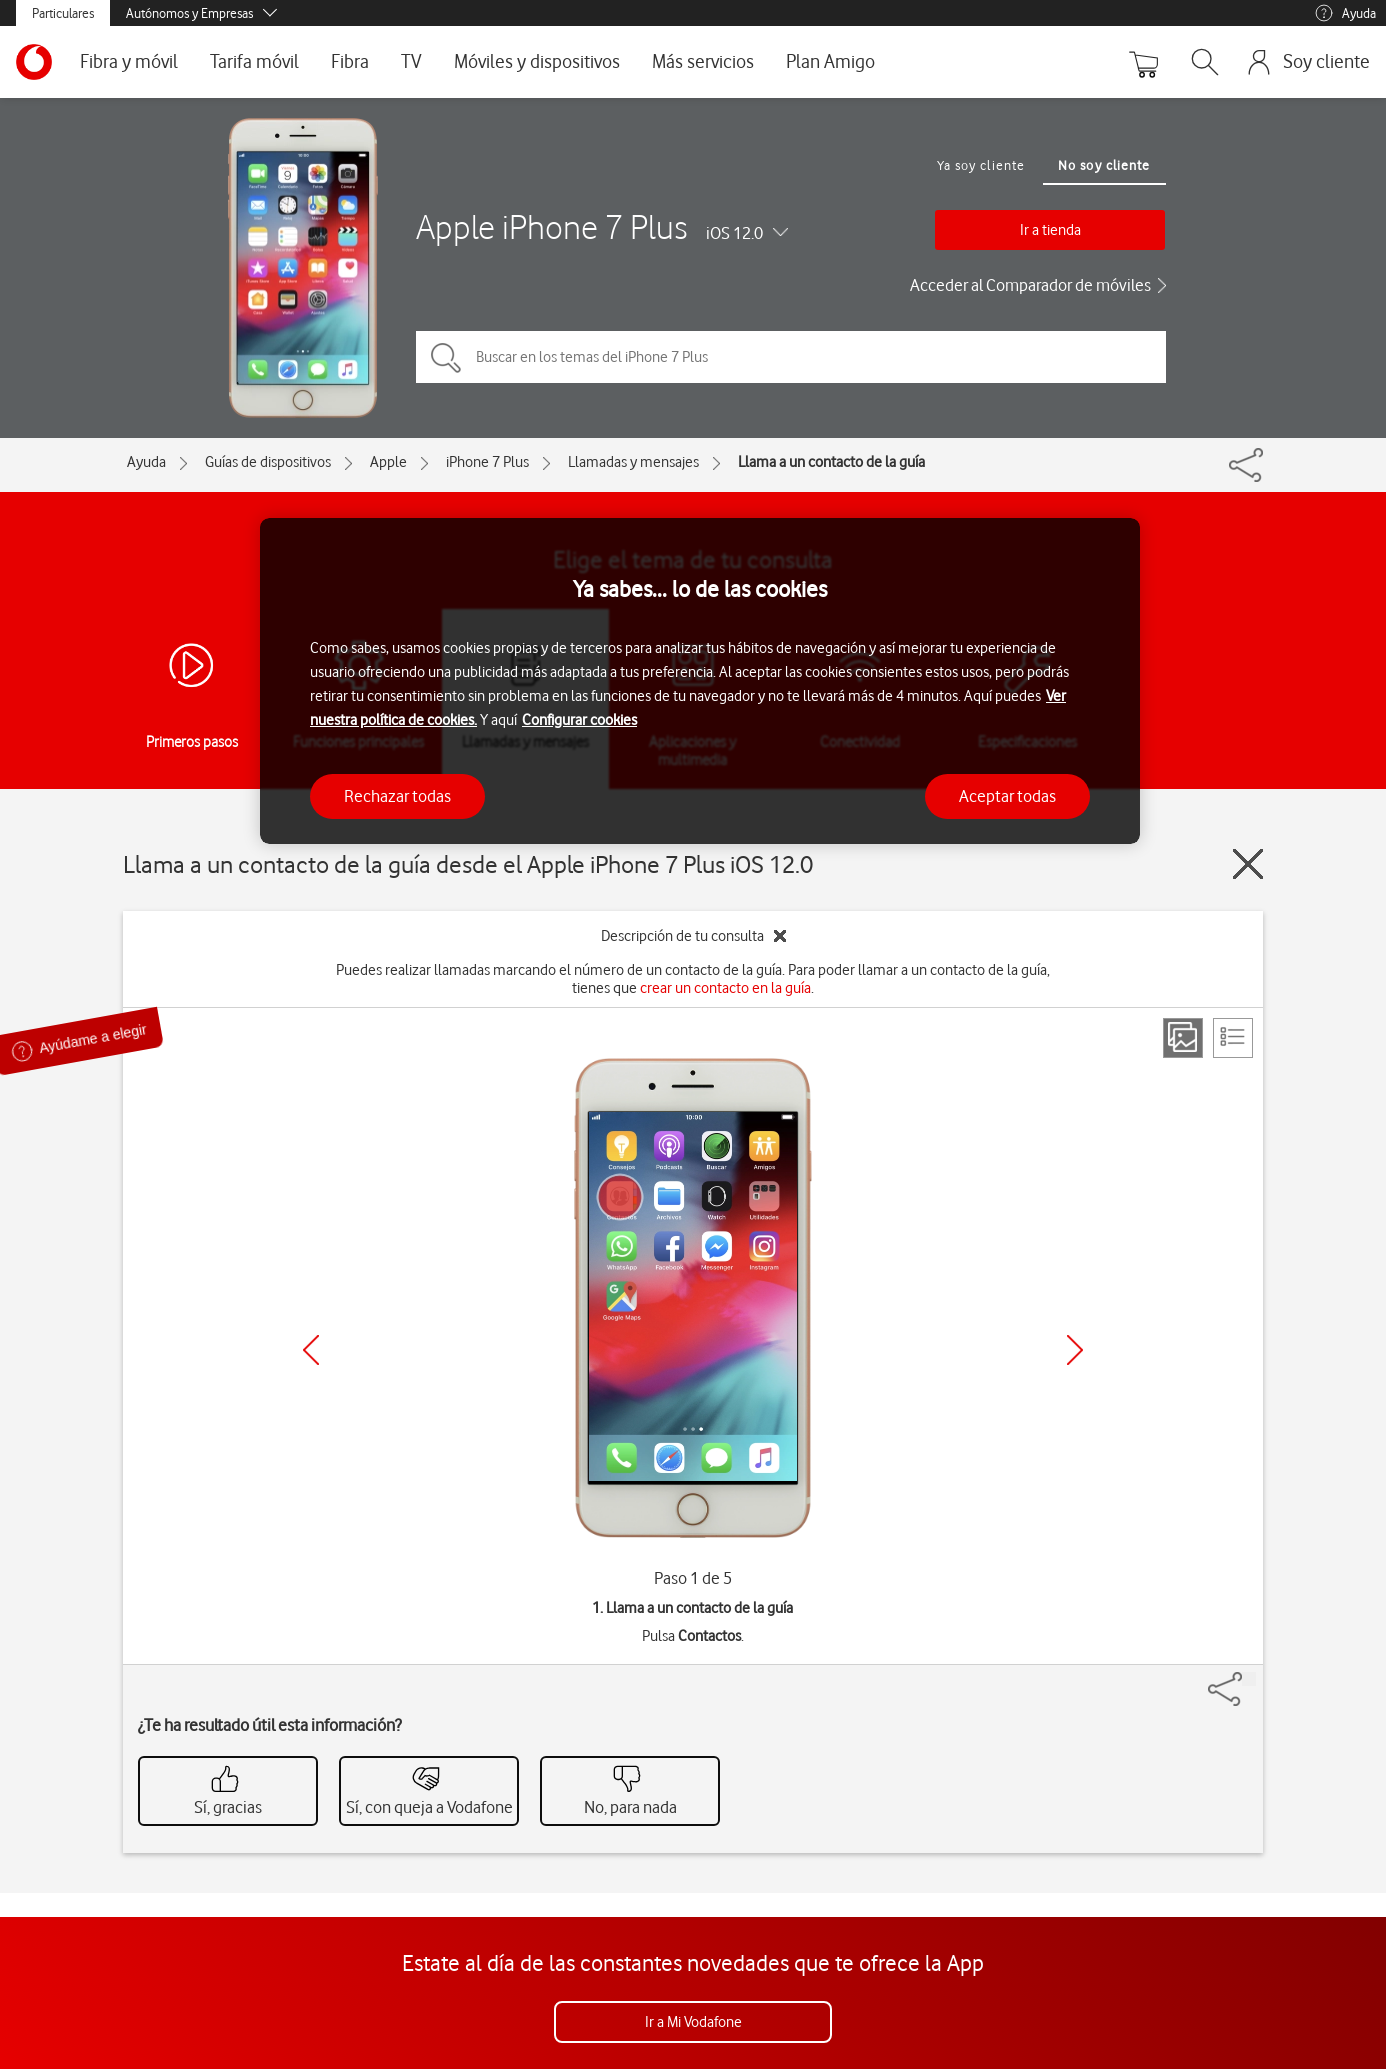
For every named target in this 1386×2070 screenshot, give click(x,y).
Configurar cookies (579, 720)
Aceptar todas (1007, 796)
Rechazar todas (397, 796)
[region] (700, 681)
